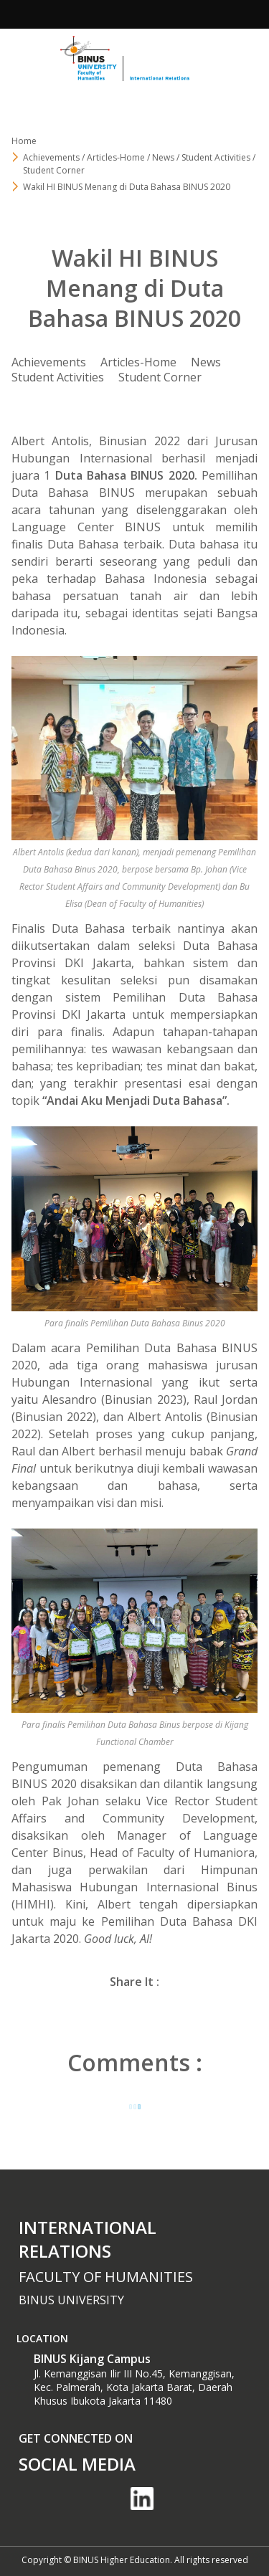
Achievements (48, 362)
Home (24, 141)
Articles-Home (138, 362)
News (206, 362)
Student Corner (160, 377)
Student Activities (57, 377)
